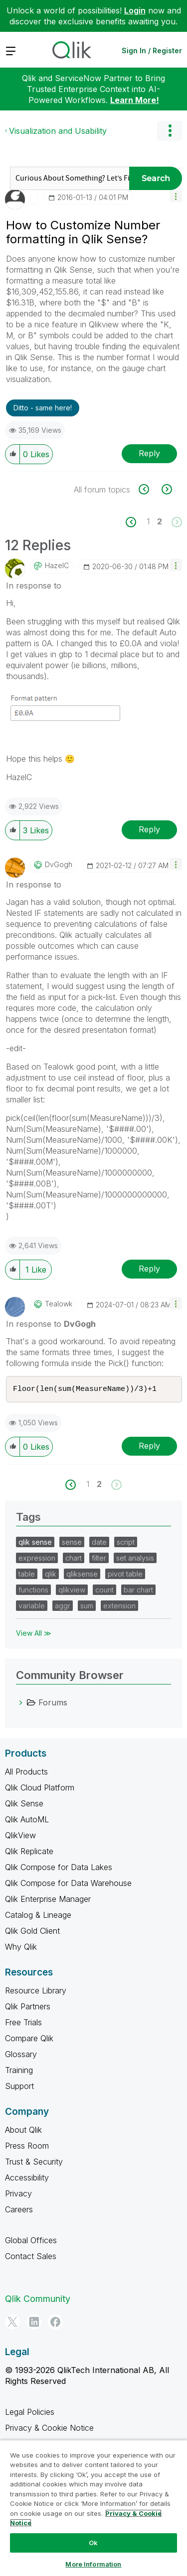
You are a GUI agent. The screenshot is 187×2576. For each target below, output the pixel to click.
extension (119, 1606)
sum (86, 1606)
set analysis (135, 1559)
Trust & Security (34, 2163)
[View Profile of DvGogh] (58, 864)
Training (19, 2071)
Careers (19, 2210)
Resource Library (35, 1991)
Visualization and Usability (58, 131)
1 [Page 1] (148, 521)
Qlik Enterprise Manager (48, 1900)
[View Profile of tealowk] (58, 1303)
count (104, 1590)
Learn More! (134, 100)
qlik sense (35, 1543)
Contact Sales (30, 2257)
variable (31, 1606)
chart (73, 1559)
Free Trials (23, 2023)
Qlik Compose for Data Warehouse (68, 1884)
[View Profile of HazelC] (57, 565)
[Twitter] (12, 2322)
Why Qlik (21, 1948)
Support (19, 2087)
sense (72, 1543)
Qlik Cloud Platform (39, 1788)
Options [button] (169, 131)
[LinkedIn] (33, 2322)
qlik (50, 1575)
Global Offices (31, 2241)
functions (33, 1590)
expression (36, 1559)
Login (135, 10)
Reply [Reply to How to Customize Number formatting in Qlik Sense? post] (149, 453)
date (99, 1543)
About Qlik (23, 2131)
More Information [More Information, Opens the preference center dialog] (93, 2564)
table (26, 1575)
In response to (33, 586)
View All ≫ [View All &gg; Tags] (33, 1634)
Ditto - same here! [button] (42, 407)
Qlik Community (37, 2299)
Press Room (27, 2147)
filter (99, 1559)
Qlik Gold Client (32, 1932)
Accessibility (27, 2178)
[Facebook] (55, 2322)
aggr (62, 1606)
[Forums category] (21, 1703)
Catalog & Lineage (38, 1916)
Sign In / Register (152, 50)
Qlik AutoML (27, 1820)
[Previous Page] (136, 522)
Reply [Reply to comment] (149, 829)
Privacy (18, 2194)
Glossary (21, 2055)
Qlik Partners (27, 2007)
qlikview (71, 1590)
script (126, 1543)
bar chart (138, 1590)
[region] (93, 2508)
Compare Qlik (29, 2039)
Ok (93, 2543)
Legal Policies (29, 2413)
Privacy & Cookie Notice (49, 2429)
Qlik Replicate (29, 1852)
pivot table (125, 1575)
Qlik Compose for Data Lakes (58, 1868)
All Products (26, 1773)
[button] (176, 196)
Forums (52, 1703)
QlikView (20, 1836)
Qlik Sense (24, 1804)
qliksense (82, 1575)
